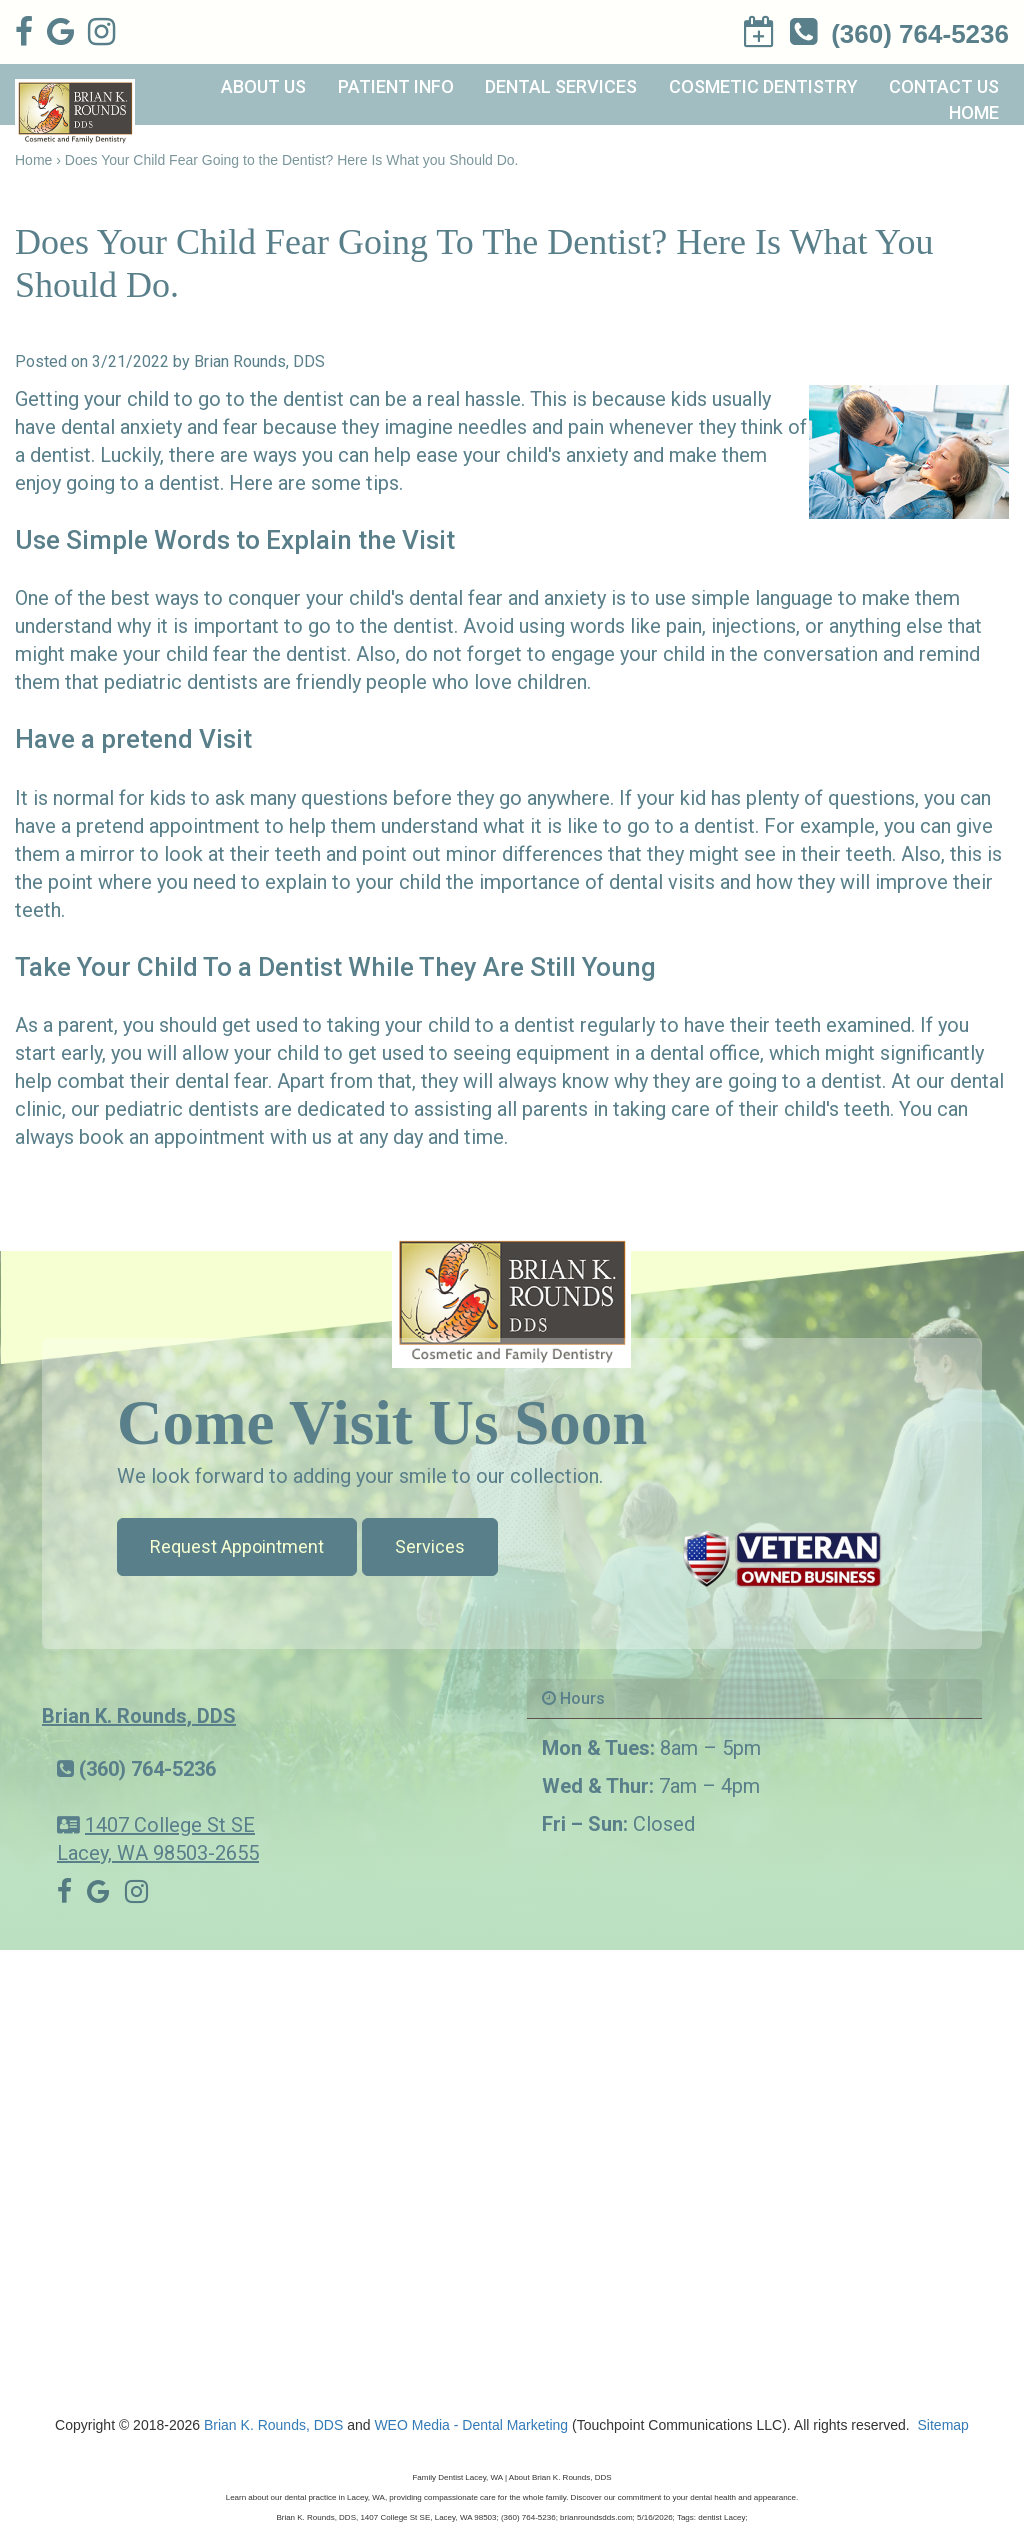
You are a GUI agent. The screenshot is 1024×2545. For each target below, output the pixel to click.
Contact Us (944, 86)
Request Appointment (237, 1546)
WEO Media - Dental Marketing (471, 2425)
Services (430, 1546)
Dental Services (561, 86)
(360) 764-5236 (147, 1769)
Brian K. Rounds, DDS (139, 1716)
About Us (263, 86)
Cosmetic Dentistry (763, 86)
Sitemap (943, 2425)
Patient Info (396, 86)
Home (974, 112)
